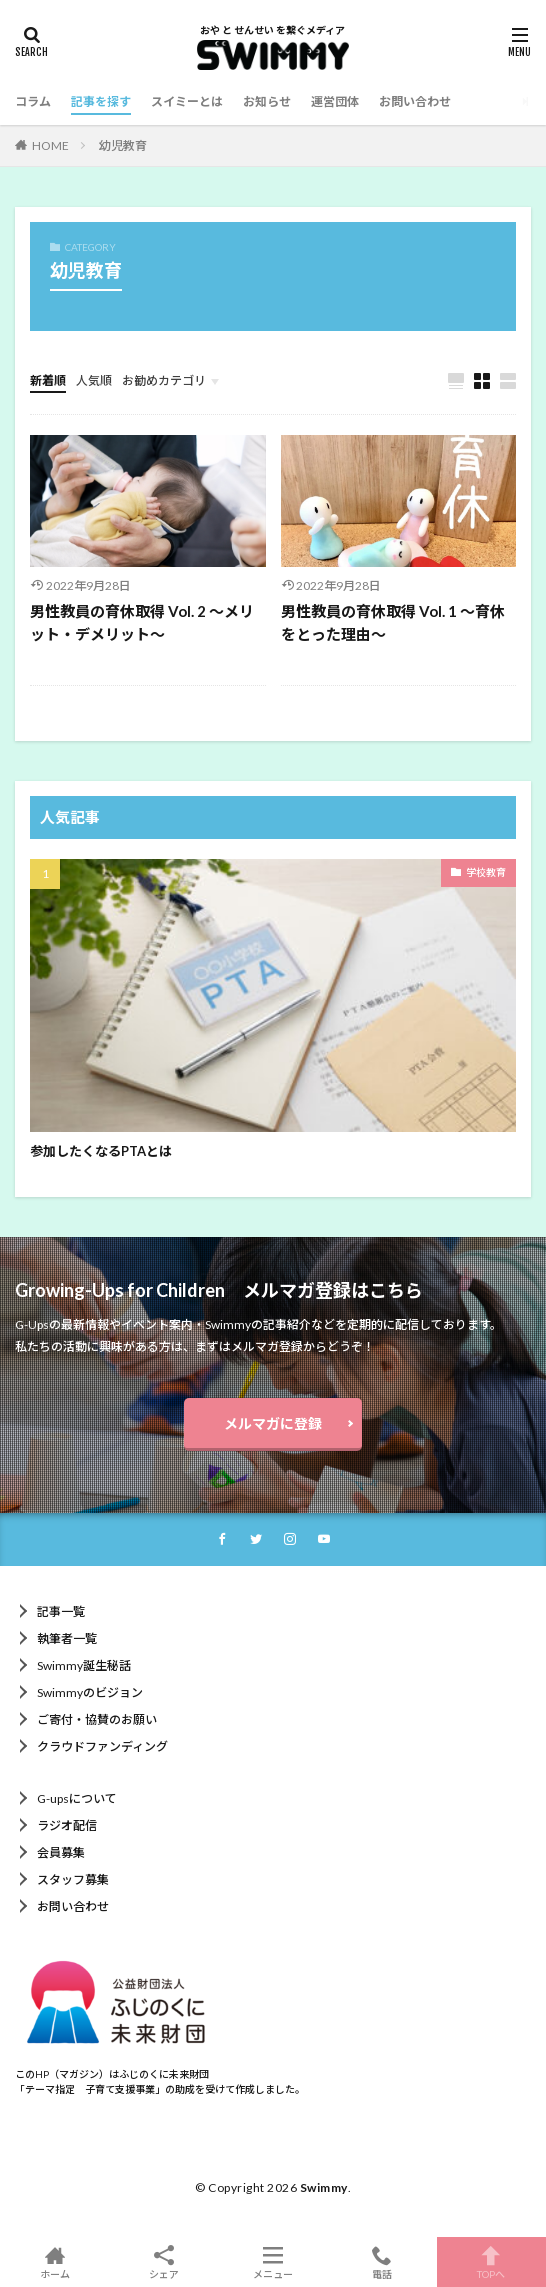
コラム (33, 101)
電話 (382, 2262)
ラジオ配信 (67, 1825)
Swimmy (324, 2187)
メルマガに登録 (273, 1423)
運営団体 (335, 101)
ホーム (54, 2262)
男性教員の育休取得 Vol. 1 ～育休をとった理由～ (393, 622)
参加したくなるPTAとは (101, 1151)
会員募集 (61, 1852)
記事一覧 (61, 1611)
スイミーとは (187, 101)
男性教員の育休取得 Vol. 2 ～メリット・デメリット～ (142, 622)
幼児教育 (123, 145)
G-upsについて (77, 1798)
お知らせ (267, 101)
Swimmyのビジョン (90, 1692)
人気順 (94, 380)
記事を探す (101, 101)
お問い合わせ (415, 101)
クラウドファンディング (102, 1746)
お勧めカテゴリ (164, 380)
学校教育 (486, 872)
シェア (163, 2262)
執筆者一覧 (67, 1638)
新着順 (48, 380)
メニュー (272, 2262)
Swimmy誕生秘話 (84, 1665)
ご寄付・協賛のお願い (97, 1719)
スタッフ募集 (73, 1879)
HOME (50, 145)
